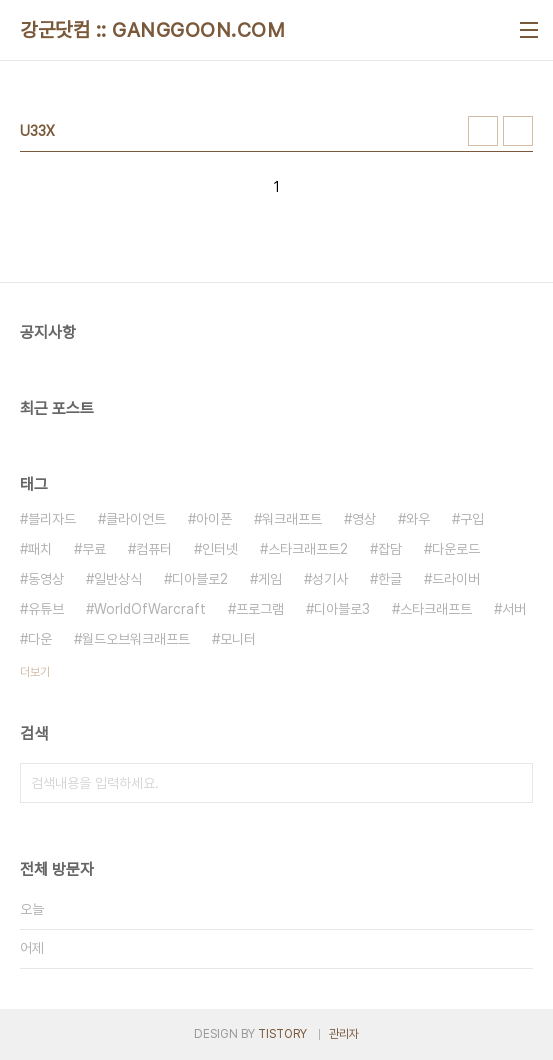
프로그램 (260, 609)
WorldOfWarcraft (150, 609)
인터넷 (220, 549)
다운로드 (456, 549)
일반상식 (118, 579)
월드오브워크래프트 (136, 639)
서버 (514, 609)
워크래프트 (292, 519)
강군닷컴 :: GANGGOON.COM (152, 30)
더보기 (35, 672)
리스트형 (518, 131)
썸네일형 (483, 131)
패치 (40, 549)
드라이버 (456, 579)
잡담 (390, 549)
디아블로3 (342, 609)
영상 (364, 519)
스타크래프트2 (308, 549)
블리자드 (52, 519)
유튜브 (46, 609)
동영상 (46, 579)
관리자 (344, 1034)
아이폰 (214, 519)
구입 (472, 519)
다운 (40, 639)
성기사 (330, 579)
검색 (513, 783)
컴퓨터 (154, 549)
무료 (94, 549)
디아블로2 (200, 579)
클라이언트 (136, 519)
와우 (418, 519)
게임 (270, 579)
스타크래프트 (436, 609)
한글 (390, 579)
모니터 (238, 639)
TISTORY (282, 1034)
